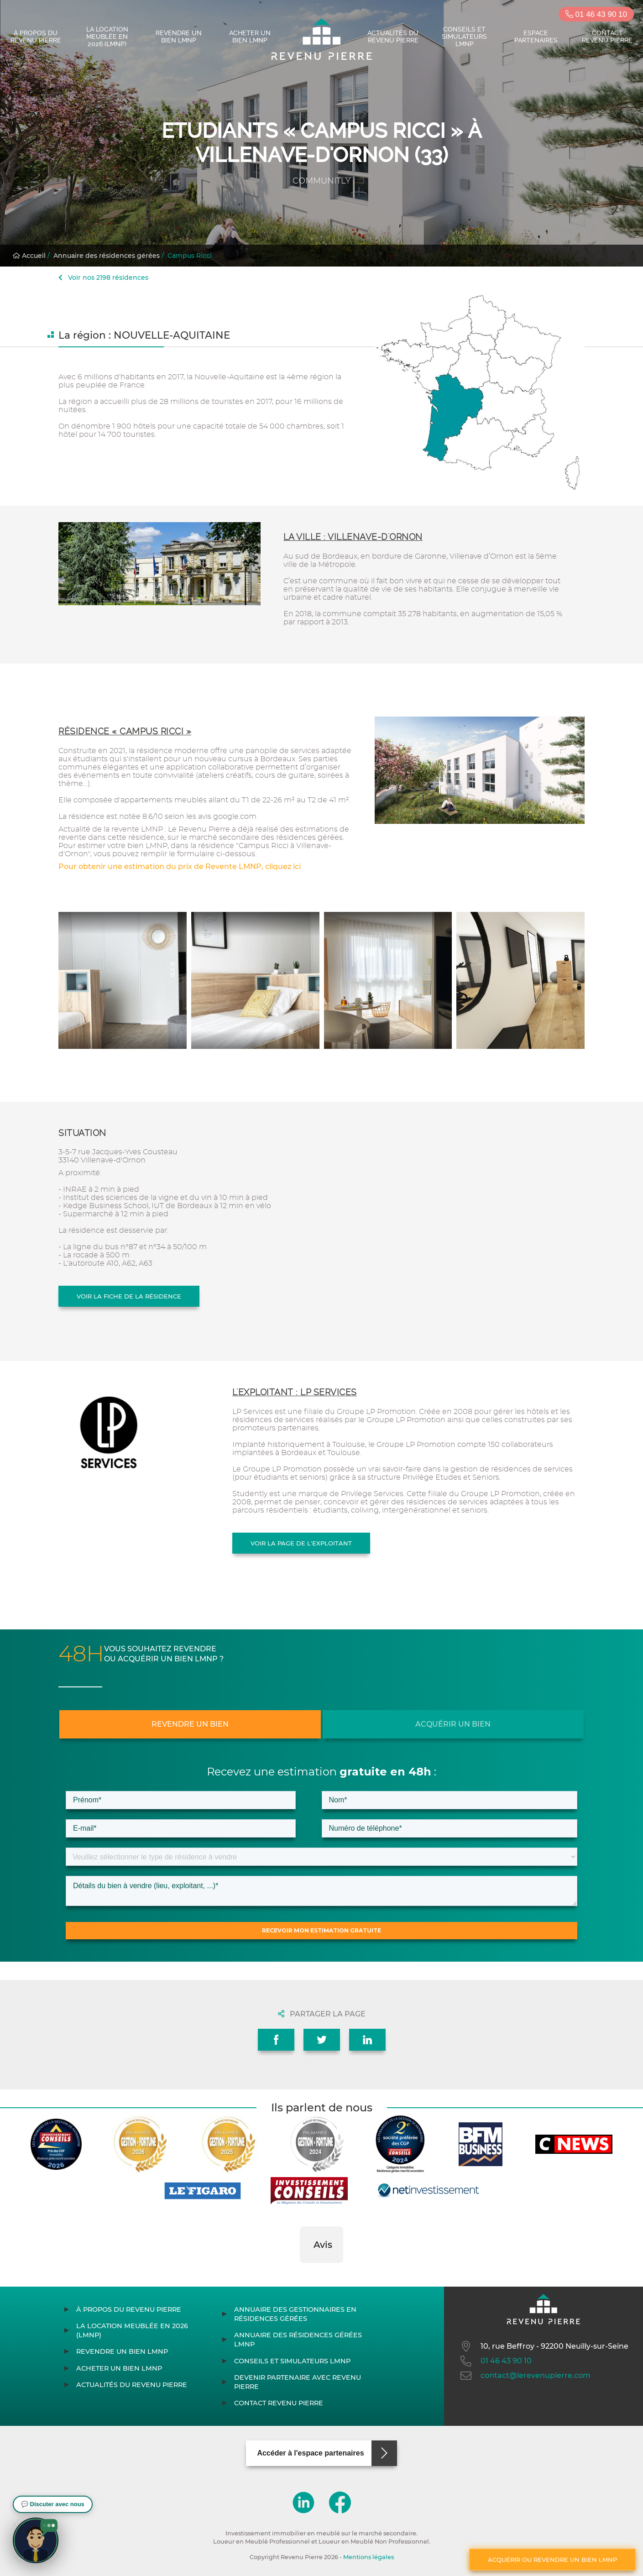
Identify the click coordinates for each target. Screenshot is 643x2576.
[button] (300, 2272)
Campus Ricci (189, 255)
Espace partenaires (536, 36)
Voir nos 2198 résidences (103, 277)
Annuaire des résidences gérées (106, 255)
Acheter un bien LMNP (250, 36)
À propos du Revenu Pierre (35, 36)
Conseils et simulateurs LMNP (464, 36)
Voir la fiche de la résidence (129, 1296)
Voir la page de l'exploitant (301, 1543)
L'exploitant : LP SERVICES (294, 1392)
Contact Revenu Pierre (607, 36)
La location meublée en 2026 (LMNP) (107, 36)
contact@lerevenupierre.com (525, 2375)
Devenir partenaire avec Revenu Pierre (297, 2382)
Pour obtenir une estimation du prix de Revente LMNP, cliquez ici (179, 866)
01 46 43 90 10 (596, 14)
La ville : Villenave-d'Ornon (353, 537)
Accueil (29, 255)
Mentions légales (368, 2557)
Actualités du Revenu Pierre (392, 36)
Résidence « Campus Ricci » (124, 731)
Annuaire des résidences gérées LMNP (298, 2339)
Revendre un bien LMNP (179, 36)
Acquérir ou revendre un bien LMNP (552, 2559)
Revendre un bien (190, 1724)
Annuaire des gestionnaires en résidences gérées (295, 2314)
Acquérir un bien (453, 1724)
